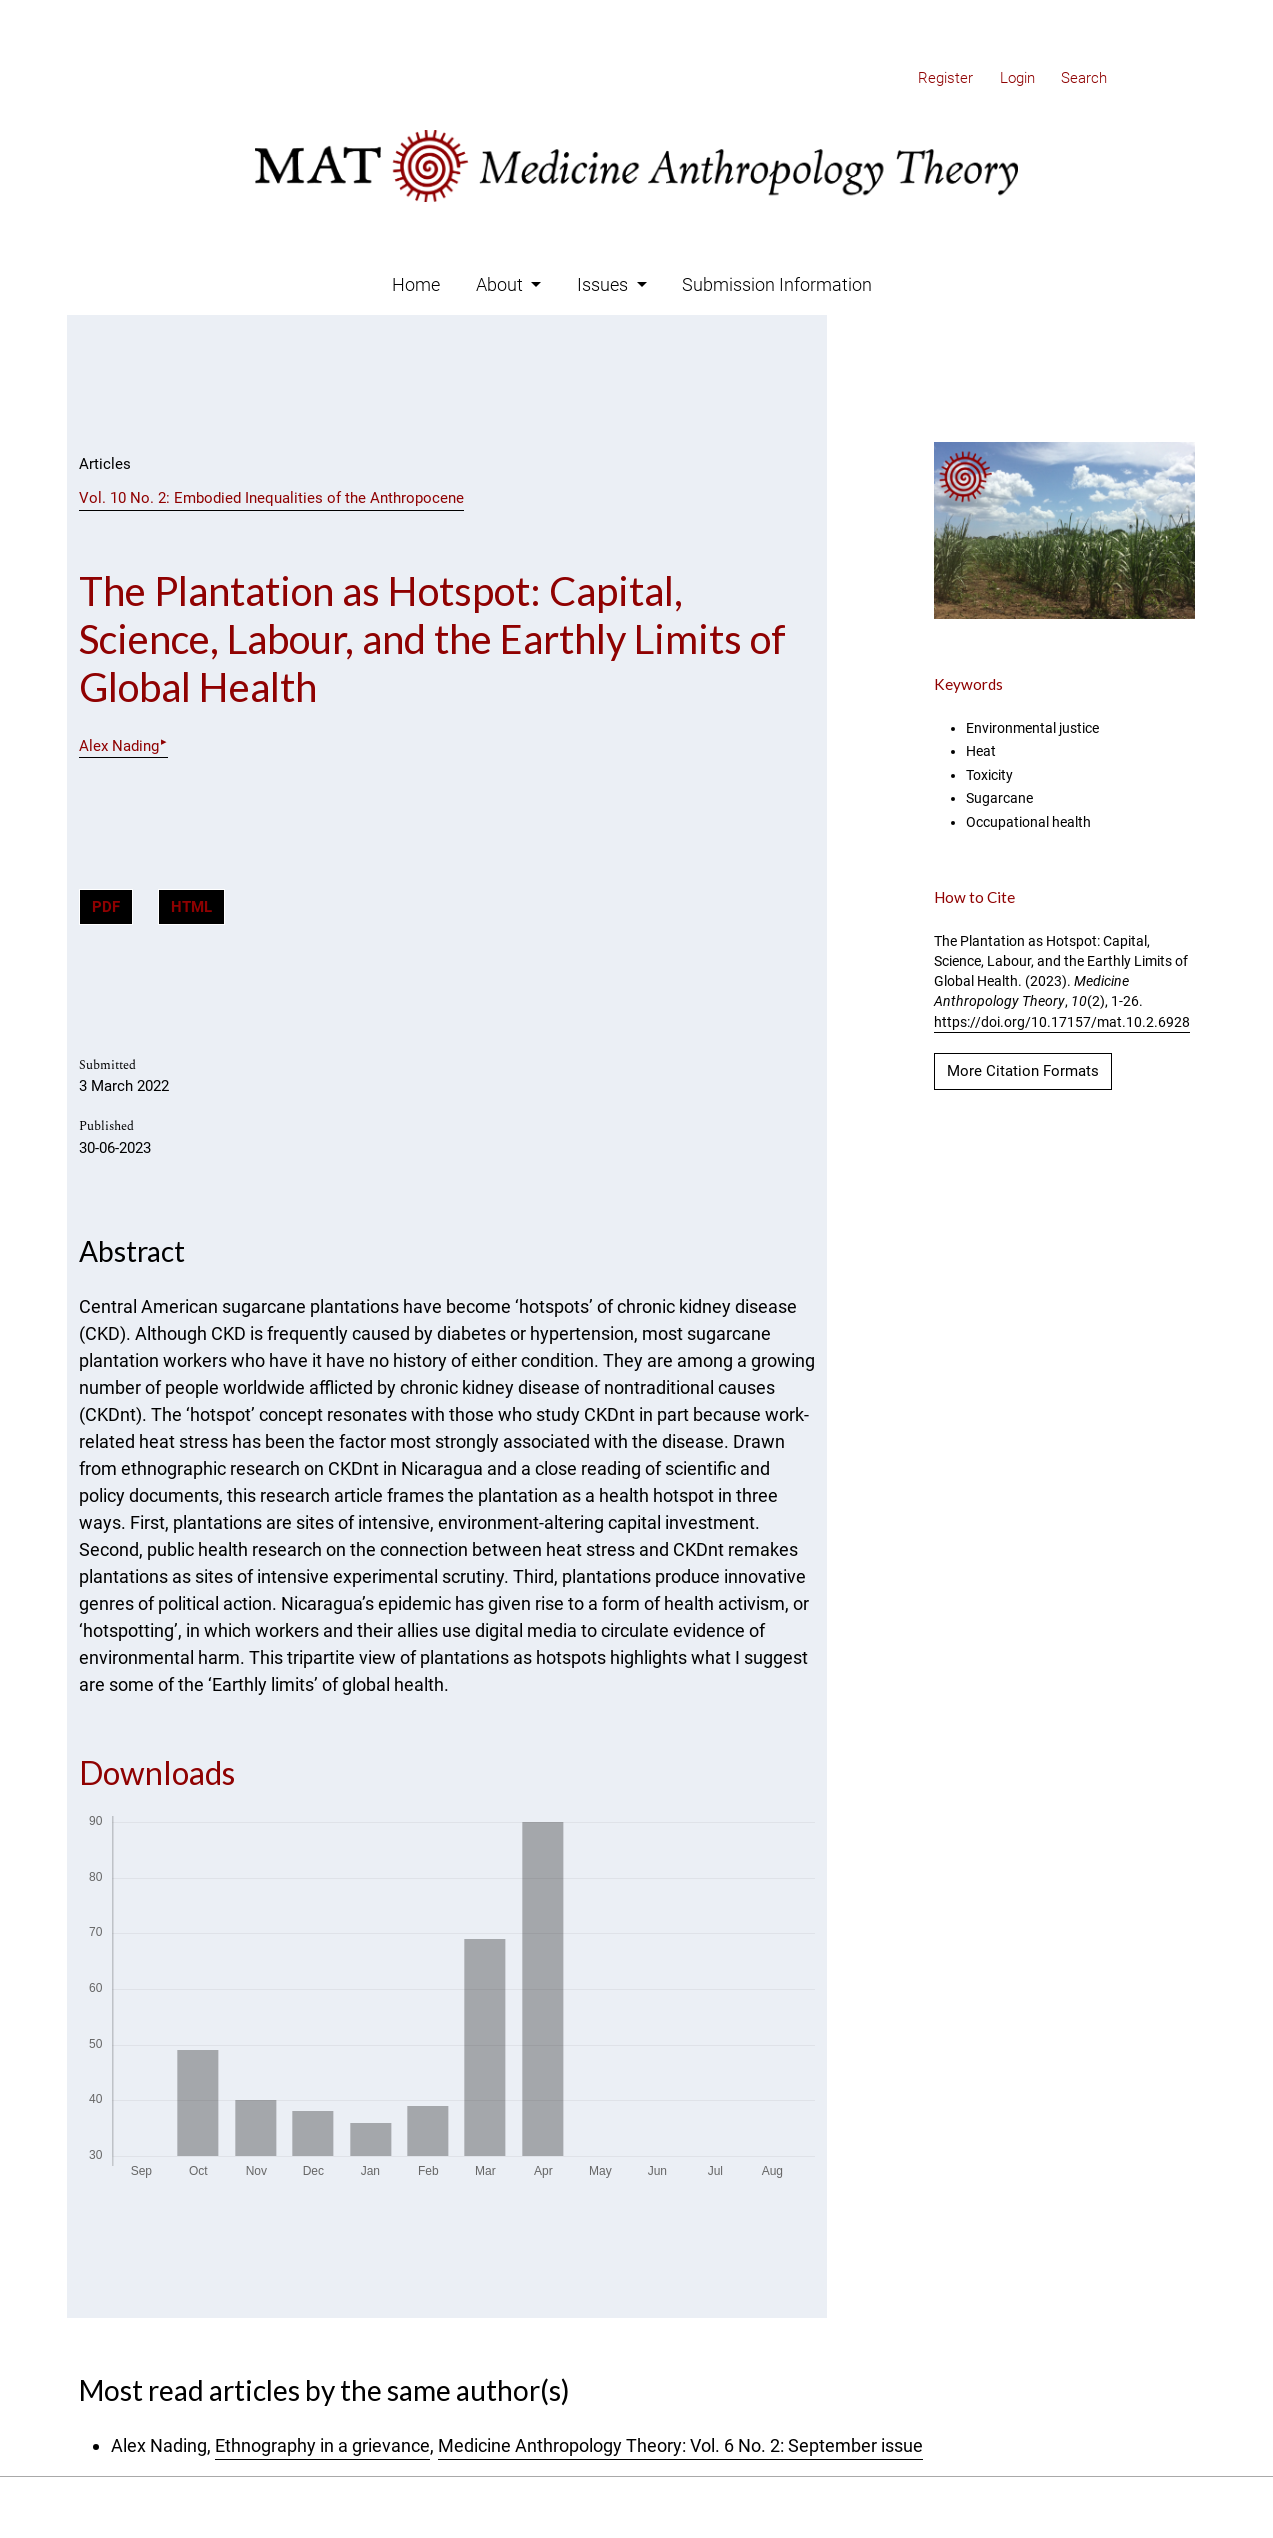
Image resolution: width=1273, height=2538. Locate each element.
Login (1017, 78)
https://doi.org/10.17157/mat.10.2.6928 (1062, 1022)
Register (945, 78)
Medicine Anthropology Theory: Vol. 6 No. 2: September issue (680, 2445)
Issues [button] (604, 284)
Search (1084, 78)
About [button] (501, 284)
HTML (191, 907)
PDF (106, 907)
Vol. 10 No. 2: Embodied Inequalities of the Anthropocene (271, 498)
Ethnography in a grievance (322, 2445)
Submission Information (777, 284)
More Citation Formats (1023, 1071)
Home (416, 284)
